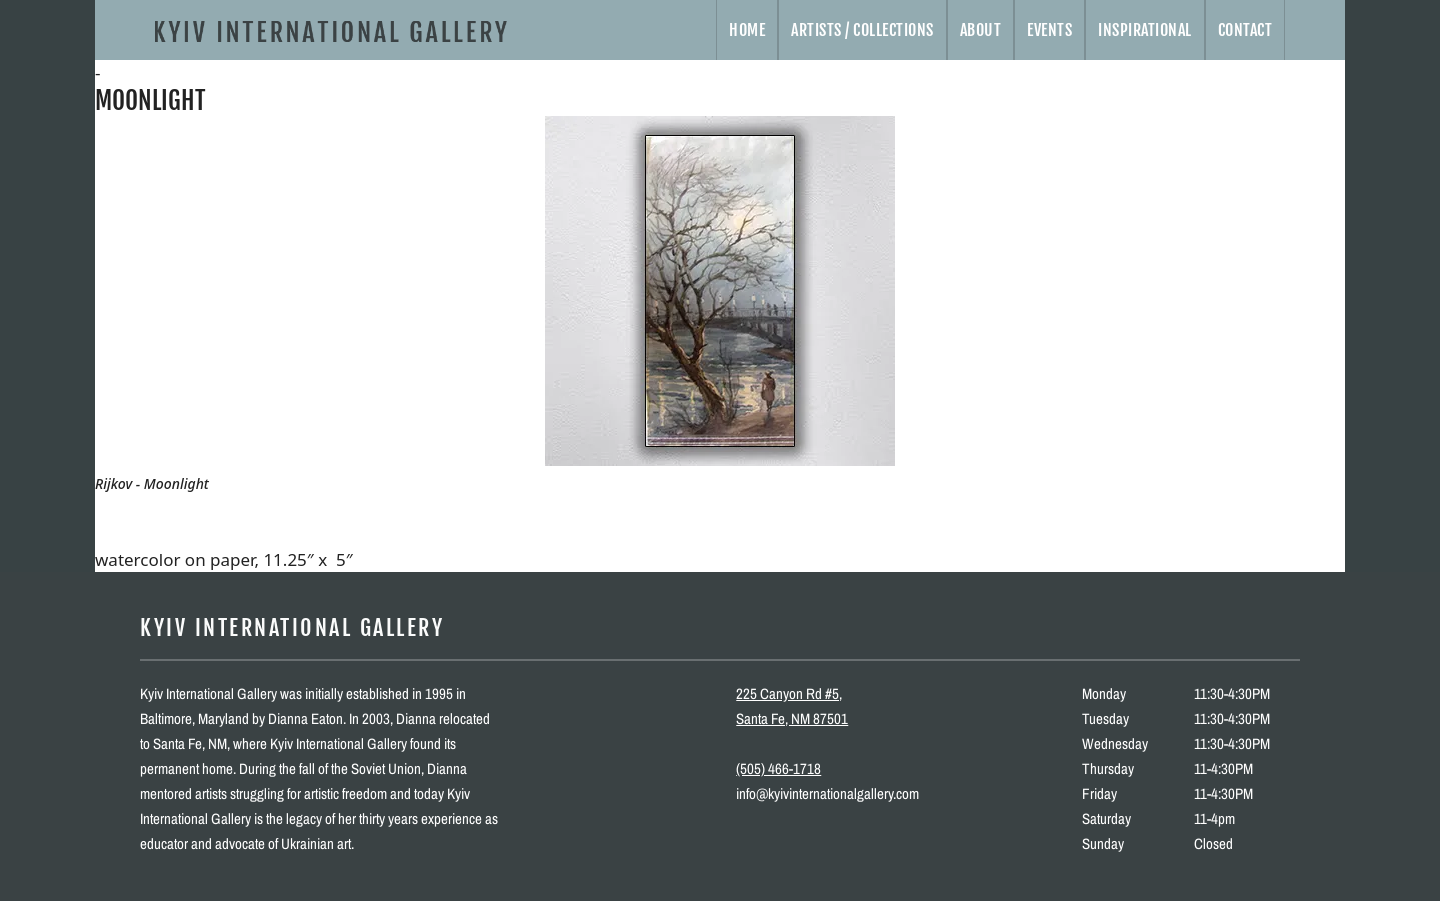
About (981, 30)
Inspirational (1145, 30)
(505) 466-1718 (778, 768)
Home (747, 30)
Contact (1245, 30)
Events (1049, 30)
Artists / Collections (862, 30)
